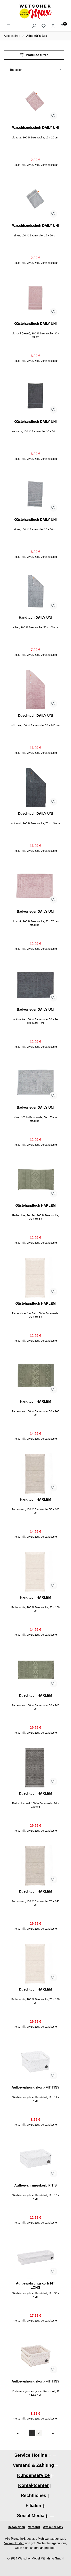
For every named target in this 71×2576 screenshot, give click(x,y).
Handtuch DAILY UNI (35, 617)
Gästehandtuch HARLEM (35, 1205)
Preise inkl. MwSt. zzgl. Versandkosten (35, 164)
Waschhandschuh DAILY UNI (35, 128)
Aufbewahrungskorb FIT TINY (35, 2087)
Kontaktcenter (33, 2485)
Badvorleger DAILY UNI (35, 911)
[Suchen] (34, 26)
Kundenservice (33, 2475)
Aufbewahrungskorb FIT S (35, 2185)
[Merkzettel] (43, 26)
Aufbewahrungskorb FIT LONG (35, 2285)
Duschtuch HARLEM (35, 1695)
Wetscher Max (53, 2527)
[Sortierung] (35, 70)
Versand (34, 2527)
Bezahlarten (16, 2527)
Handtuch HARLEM (35, 1401)
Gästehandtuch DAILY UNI (35, 323)
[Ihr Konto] (53, 26)
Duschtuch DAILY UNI (35, 715)
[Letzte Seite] (53, 2433)
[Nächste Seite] (46, 2433)
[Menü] (8, 26)
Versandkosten (14, 2543)
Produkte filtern (34, 55)
